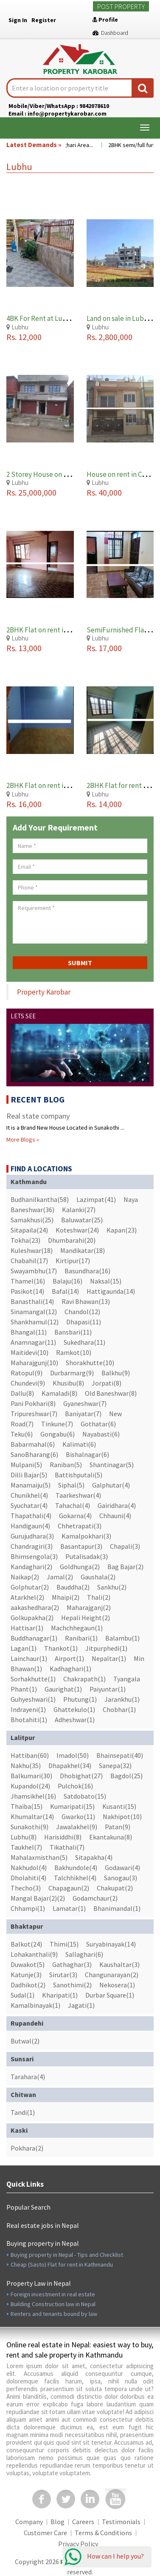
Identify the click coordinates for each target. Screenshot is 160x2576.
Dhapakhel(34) (69, 1765)
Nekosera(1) (117, 1985)
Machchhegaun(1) (77, 1628)
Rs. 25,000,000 (31, 492)
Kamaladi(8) (59, 1393)
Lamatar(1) (69, 1908)
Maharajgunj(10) (34, 1362)
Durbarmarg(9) (72, 1373)
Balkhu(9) (115, 1373)
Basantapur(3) (81, 1546)
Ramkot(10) (73, 1352)
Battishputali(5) (78, 1475)
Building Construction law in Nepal (53, 2304)
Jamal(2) (60, 1577)
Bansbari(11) (73, 1332)
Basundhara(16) (87, 1271)
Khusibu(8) (68, 1383)
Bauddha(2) (73, 1587)
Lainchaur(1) (29, 1658)
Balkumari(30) (31, 1775)
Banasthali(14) (32, 1301)
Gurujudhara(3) (32, 1536)
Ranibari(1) (81, 1638)
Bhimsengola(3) (34, 1556)
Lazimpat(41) (96, 1199)
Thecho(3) (26, 1888)
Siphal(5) (71, 1485)
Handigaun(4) (30, 1526)
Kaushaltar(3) (119, 1964)
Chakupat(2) (115, 1888)
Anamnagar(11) (33, 1342)
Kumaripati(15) (72, 1806)
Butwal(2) (25, 2041)
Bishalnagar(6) (87, 1454)
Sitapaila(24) (29, 1230)
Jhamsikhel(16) (33, 1796)
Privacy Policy (78, 2543)
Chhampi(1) (28, 1908)
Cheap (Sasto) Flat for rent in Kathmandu (62, 2264)
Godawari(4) (122, 1867)
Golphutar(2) (30, 1587)
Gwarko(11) (78, 1816)
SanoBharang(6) (34, 1454)
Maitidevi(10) (29, 1352)
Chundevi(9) (28, 1383)
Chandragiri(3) (32, 1546)
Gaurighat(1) (63, 1689)
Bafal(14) (65, 1291)
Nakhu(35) (26, 1765)
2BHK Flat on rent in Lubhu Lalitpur (60, 630)
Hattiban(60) (30, 1755)
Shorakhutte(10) (90, 1362)
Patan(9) (117, 1826)
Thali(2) (98, 1597)
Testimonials (121, 2521)
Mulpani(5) (26, 1464)
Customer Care (45, 2532)
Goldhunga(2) (80, 1566)
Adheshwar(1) (75, 1719)
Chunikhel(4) (29, 1495)
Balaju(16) (67, 1281)
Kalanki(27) (78, 1209)
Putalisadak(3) (86, 1556)
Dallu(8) (22, 1393)
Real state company (38, 1116)
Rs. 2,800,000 (109, 337)
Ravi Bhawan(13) (86, 1301)
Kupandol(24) (30, 1786)
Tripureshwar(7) (34, 1413)
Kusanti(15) (119, 1806)
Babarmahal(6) (33, 1444)
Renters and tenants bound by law (54, 2314)
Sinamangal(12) (34, 1311)
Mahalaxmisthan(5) (39, 1857)
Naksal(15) (105, 1281)
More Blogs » (22, 1139)
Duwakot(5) (28, 1964)
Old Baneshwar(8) (111, 1393)
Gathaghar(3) (72, 1964)
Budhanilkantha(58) (40, 1199)
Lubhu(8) (23, 1837)
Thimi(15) (64, 1944)
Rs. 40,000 (104, 492)
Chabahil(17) (29, 1260)
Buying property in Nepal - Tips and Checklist (67, 2255)
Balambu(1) (122, 1638)
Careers (83, 2521)
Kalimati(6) (79, 1444)
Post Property (121, 6)
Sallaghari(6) (84, 1954)
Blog (58, 2521)
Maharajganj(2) (89, 1607)
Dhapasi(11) (83, 1322)
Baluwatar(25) (82, 1220)
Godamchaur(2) (95, 1898)
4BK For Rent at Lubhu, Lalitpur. (55, 318)
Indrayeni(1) (28, 1709)
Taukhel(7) (26, 1847)
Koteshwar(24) (77, 1230)
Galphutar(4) (111, 1485)
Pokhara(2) (27, 2148)
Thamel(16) (28, 1281)
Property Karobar (43, 992)
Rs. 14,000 (104, 804)
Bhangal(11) (29, 1332)
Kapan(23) (122, 1230)
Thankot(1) (61, 1648)
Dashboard (110, 33)
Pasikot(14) (27, 1291)
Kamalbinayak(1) (35, 2005)
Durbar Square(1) (109, 1995)
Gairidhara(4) (117, 1505)
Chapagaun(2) (68, 1888)
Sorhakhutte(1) (33, 1679)
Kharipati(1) (60, 1995)
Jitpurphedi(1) (106, 1648)
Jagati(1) (81, 2005)
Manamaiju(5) (31, 1485)
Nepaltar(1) (109, 1658)
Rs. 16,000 (24, 804)
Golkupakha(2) (32, 1617)
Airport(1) (69, 1658)
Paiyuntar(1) (108, 1689)
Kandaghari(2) (31, 1566)
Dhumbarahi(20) (71, 1240)
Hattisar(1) (27, 1628)
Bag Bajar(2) (125, 1566)
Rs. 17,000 (104, 648)
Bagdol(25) (126, 1775)
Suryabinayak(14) (111, 1944)
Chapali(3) (125, 1546)
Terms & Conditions (103, 2532)
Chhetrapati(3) (79, 1526)
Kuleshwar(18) (32, 1250)
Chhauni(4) (115, 1515)
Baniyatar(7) (83, 1413)
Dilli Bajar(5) (29, 1475)
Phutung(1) (80, 1699)
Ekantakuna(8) (110, 1837)
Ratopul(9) (26, 1373)
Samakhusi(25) (32, 1220)
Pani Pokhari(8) (33, 1403)
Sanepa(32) (115, 1765)
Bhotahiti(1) (29, 1719)
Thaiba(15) (26, 1806)
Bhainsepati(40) (119, 1755)
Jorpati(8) (106, 1383)
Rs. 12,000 (24, 337)
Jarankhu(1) (122, 1699)
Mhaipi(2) (65, 1597)
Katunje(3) (26, 1974)
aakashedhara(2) (35, 1607)
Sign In (17, 20)
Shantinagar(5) (112, 1464)
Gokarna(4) (75, 1515)
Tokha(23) (25, 1240)
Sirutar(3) (63, 1974)
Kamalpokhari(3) (86, 1536)
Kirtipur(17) (73, 1260)
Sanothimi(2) (72, 1985)
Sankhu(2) (111, 1587)
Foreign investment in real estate (53, 2294)
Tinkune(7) (57, 1424)
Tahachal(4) (72, 1505)
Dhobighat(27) (81, 1775)
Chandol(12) (82, 1311)
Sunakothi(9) (29, 1826)
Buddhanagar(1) (34, 1638)
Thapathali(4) (31, 1515)
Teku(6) (22, 1434)
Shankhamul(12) (35, 1322)
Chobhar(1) (119, 1709)
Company (29, 2521)
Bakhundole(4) (75, 1867)
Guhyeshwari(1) (33, 1699)
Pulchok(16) (75, 1786)
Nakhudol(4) (29, 1867)
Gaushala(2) (98, 1577)
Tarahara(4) (28, 2076)
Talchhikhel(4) (75, 1877)
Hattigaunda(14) (111, 1291)
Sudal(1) (22, 1995)
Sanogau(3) (120, 1877)
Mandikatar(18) (82, 1250)
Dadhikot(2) (28, 1985)
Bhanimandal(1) (116, 1908)
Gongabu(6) (57, 1434)
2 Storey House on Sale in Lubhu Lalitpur (68, 474)
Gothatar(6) (98, 1424)
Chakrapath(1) (84, 1679)
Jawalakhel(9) (76, 1826)
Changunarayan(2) (111, 1974)
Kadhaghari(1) (70, 1668)
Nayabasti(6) (101, 1434)
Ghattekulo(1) (74, 1709)
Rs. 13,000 (24, 648)
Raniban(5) (66, 1464)
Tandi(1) (23, 2112)
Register (43, 20)
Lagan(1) (23, 1648)
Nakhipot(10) (122, 1816)
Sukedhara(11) (84, 1342)
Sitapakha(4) (93, 1857)
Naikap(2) (25, 1577)
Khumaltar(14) (32, 1816)
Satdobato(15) (85, 1796)
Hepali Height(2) (85, 1617)
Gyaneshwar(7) (85, 1403)
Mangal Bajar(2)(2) (38, 1898)
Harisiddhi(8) (62, 1837)
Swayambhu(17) (34, 1271)
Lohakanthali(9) (34, 1954)
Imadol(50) (72, 1755)
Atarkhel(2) (27, 1597)
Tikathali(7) (67, 1847)
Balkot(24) (26, 1944)
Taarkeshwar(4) (78, 1495)
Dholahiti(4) (28, 1877)
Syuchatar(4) (29, 1505)
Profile (105, 19)
